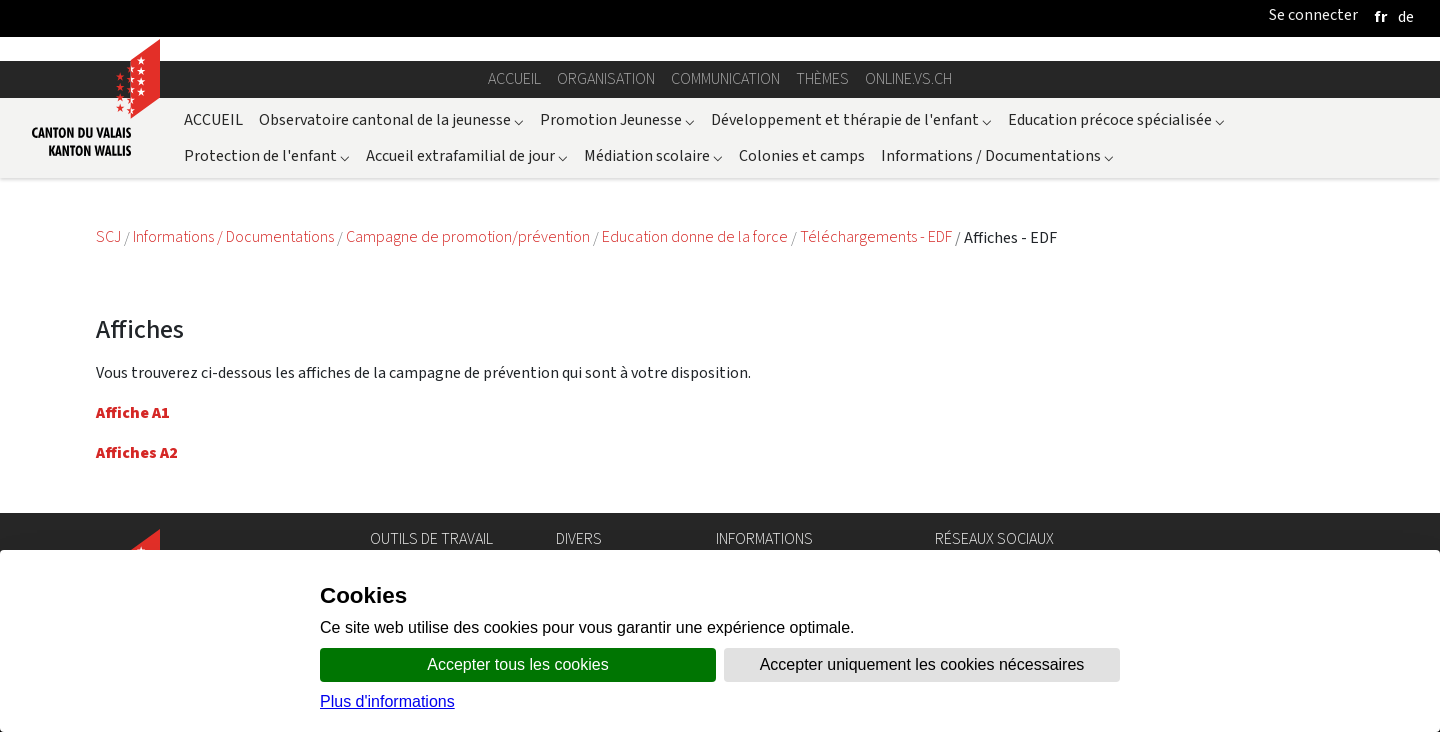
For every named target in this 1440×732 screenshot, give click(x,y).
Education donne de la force (696, 237)
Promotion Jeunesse (617, 119)
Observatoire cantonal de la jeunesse (391, 119)
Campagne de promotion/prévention (469, 237)
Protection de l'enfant (267, 155)
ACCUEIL (213, 119)
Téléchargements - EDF (877, 237)
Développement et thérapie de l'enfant (851, 119)
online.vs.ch (908, 78)
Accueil (514, 78)
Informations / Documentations (997, 155)
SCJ (110, 237)
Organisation (606, 78)
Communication (725, 78)
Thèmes (822, 78)
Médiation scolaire (653, 155)
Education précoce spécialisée (1116, 119)
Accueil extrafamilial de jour (467, 155)
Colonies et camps (802, 155)
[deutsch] (1406, 16)
